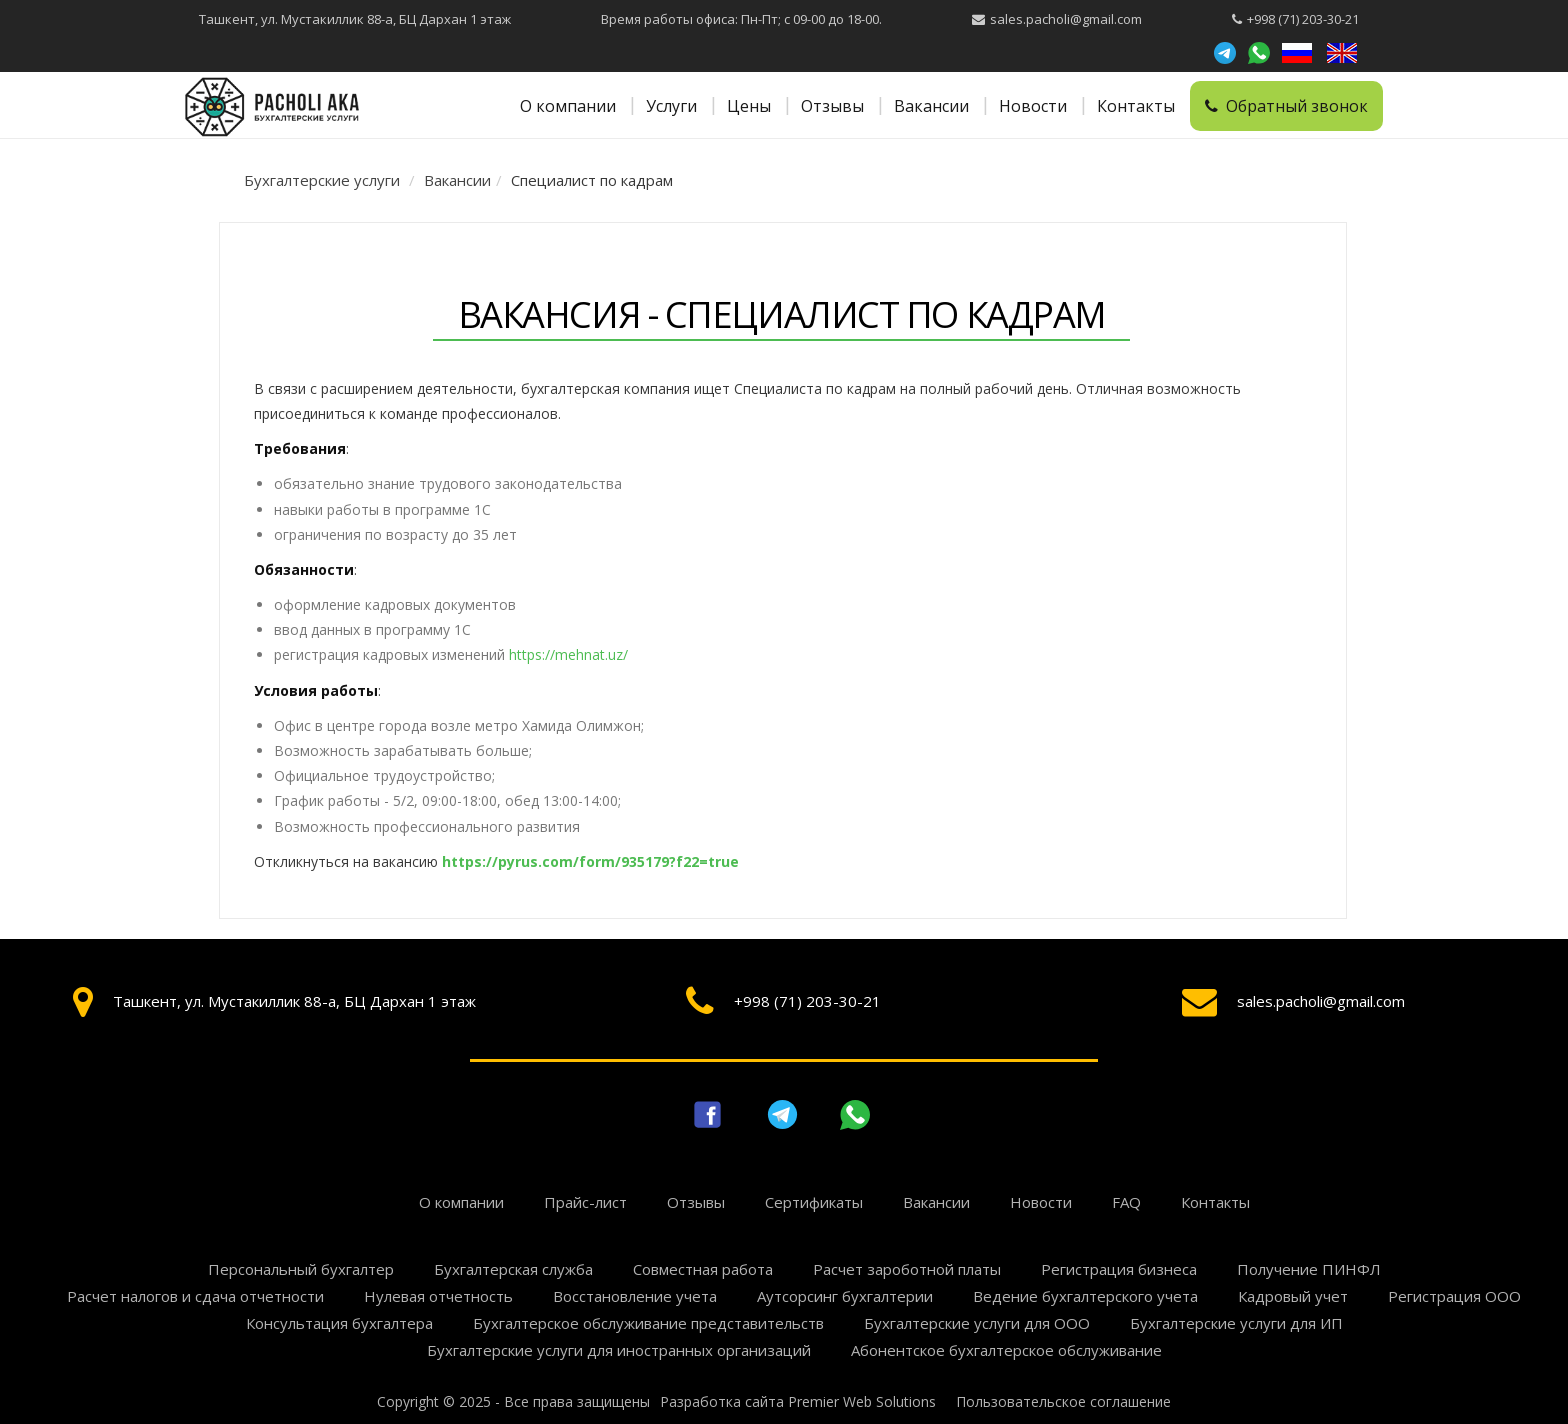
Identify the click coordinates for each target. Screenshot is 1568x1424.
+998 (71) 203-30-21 (1303, 19)
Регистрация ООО (1454, 1296)
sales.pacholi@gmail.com (1066, 19)
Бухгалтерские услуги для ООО (977, 1323)
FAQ (1126, 1202)
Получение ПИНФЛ (1309, 1269)
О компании (568, 106)
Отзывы (832, 106)
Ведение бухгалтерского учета (1085, 1296)
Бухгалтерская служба (513, 1269)
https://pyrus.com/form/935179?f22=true (590, 861)
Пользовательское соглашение (1063, 1401)
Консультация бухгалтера (339, 1323)
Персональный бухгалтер (301, 1269)
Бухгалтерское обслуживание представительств (648, 1323)
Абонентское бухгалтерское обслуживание (1006, 1350)
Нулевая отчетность (438, 1296)
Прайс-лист (585, 1202)
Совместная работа (703, 1269)
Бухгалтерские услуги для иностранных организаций (619, 1350)
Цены (749, 106)
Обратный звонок (1286, 106)
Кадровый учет (1293, 1296)
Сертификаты (814, 1202)
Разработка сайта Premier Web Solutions (798, 1401)
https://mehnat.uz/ (568, 654)
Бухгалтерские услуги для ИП (1236, 1323)
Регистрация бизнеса (1119, 1269)
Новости (1033, 106)
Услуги (671, 106)
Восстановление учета (635, 1296)
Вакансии (931, 106)
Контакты (1136, 106)
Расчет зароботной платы (907, 1269)
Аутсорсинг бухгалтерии (845, 1296)
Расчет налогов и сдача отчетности (195, 1296)
